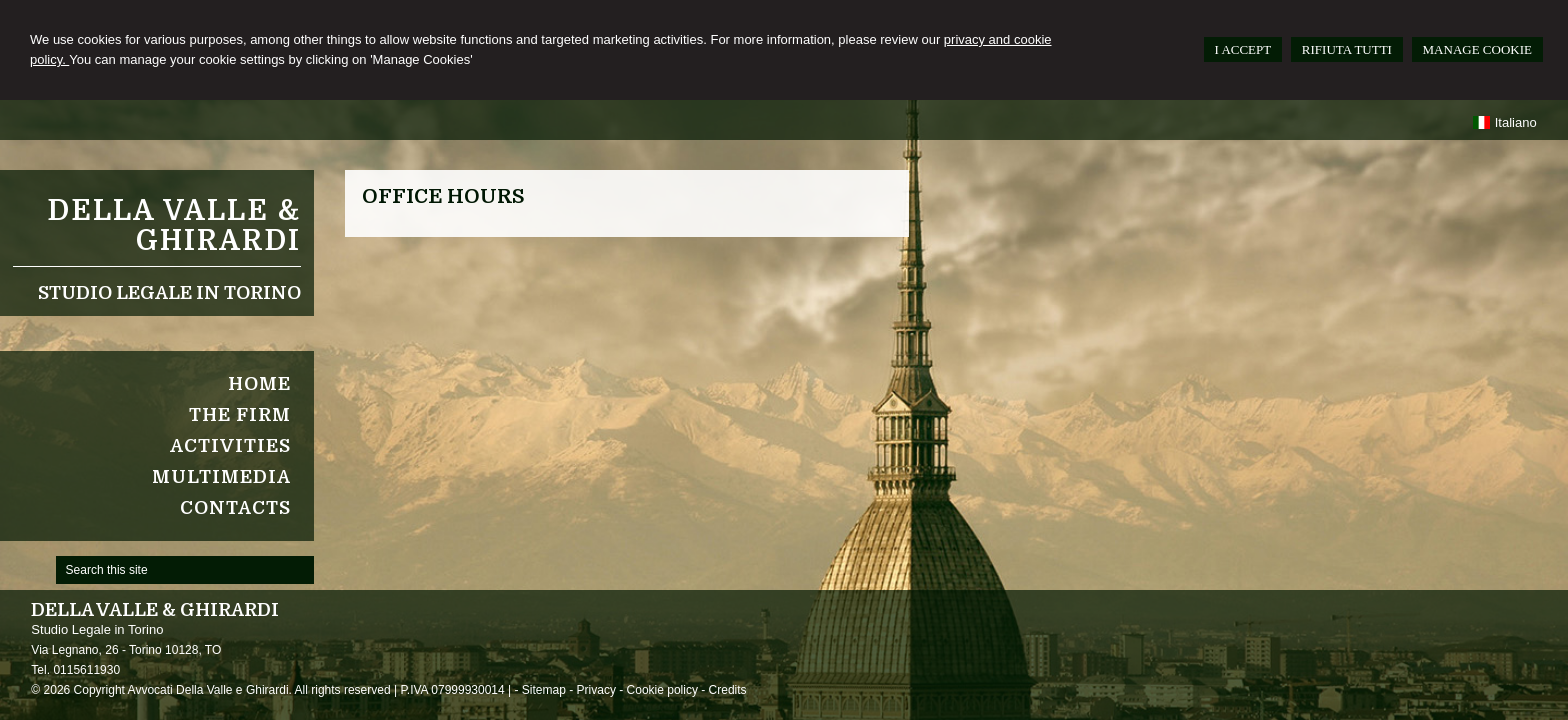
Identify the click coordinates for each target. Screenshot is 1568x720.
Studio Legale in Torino (169, 293)
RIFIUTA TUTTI (1347, 49)
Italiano (1504, 122)
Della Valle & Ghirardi (174, 226)
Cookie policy (662, 690)
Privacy (596, 690)
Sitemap (544, 690)
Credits (728, 690)
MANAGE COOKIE (1477, 49)
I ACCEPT (1243, 49)
